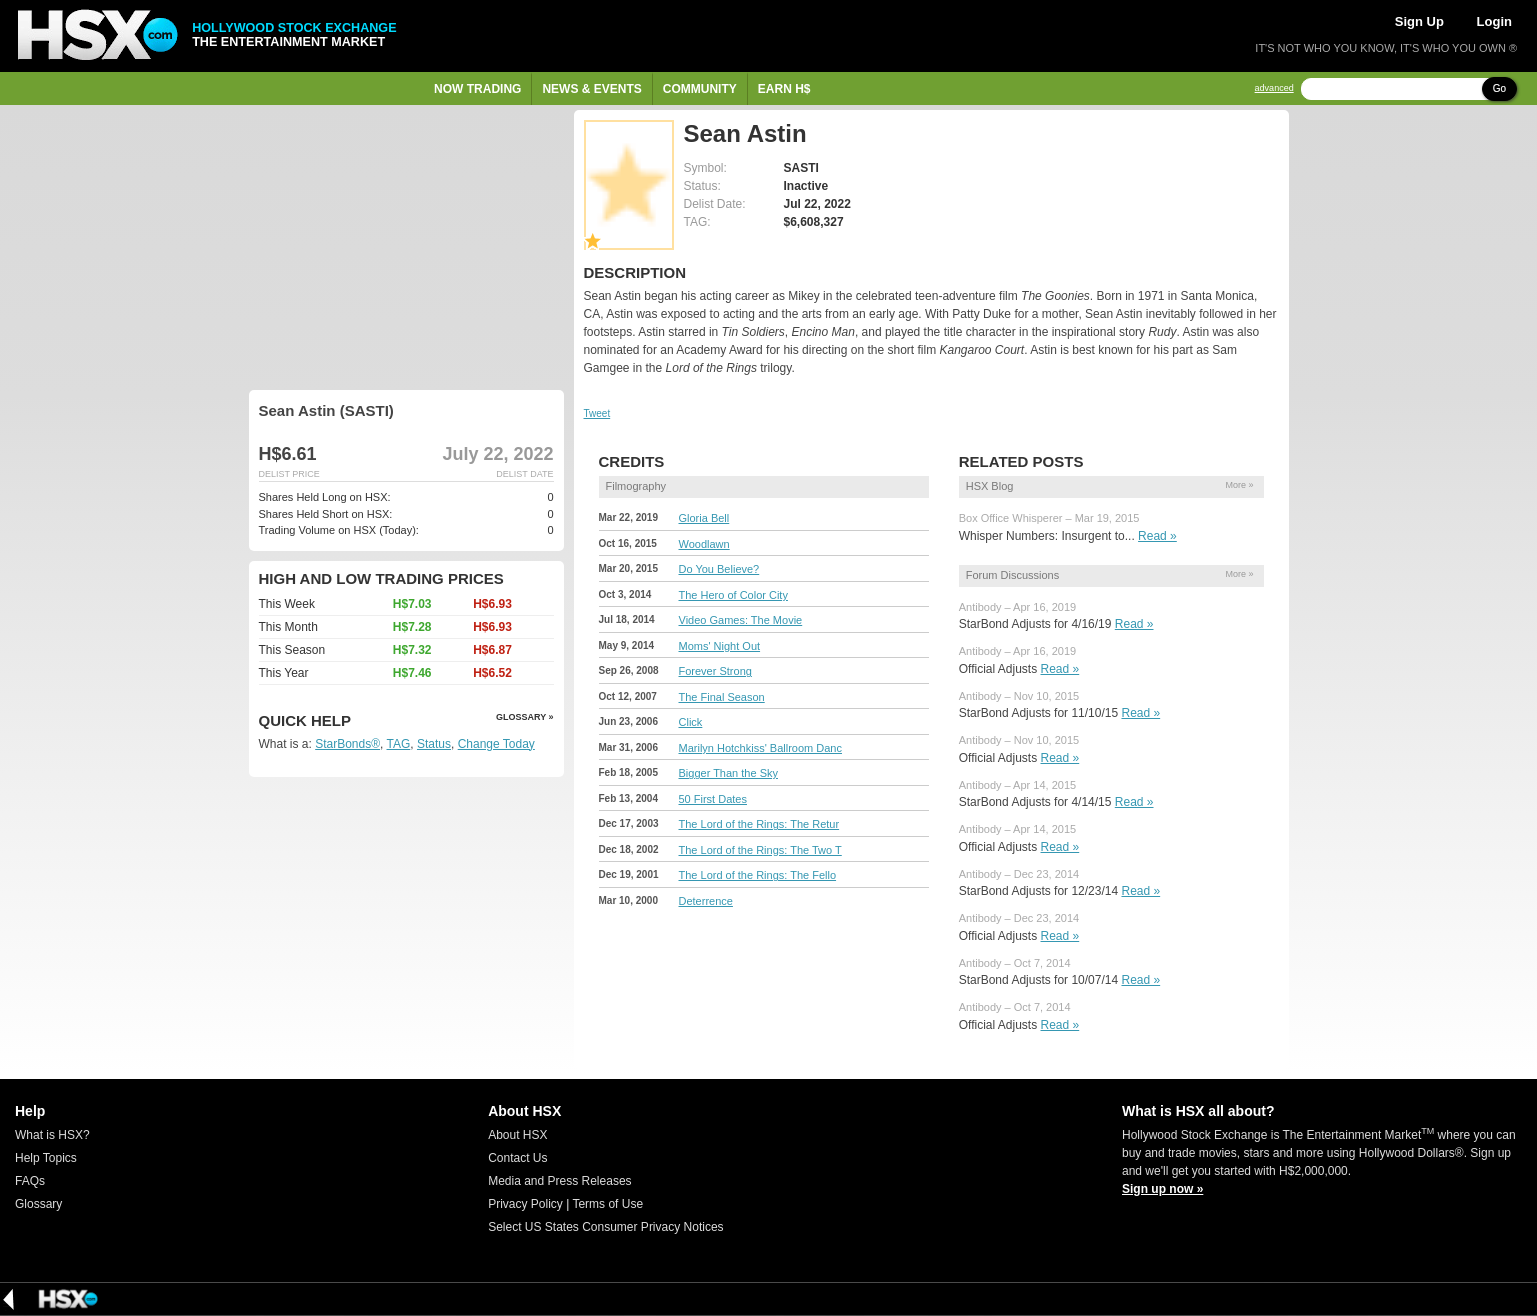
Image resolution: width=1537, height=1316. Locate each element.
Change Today (496, 744)
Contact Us (517, 1158)
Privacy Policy (525, 1204)
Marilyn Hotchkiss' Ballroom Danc (760, 748)
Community (700, 89)
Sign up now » (1162, 1189)
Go (1499, 88)
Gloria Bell (704, 518)
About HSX (517, 1135)
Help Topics (46, 1158)
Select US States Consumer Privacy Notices (605, 1227)
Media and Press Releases (559, 1181)
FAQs (30, 1181)
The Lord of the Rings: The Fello (758, 875)
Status (434, 744)
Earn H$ (784, 89)
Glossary (38, 1204)
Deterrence (706, 901)
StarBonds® (347, 744)
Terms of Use (607, 1204)
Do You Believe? (719, 569)
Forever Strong (715, 671)
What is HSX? (52, 1135)
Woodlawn (704, 544)
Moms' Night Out (720, 646)
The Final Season (722, 697)
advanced (1274, 88)
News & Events (591, 89)
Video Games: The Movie (741, 620)
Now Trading (477, 89)
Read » (1157, 536)
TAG (399, 744)
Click (691, 722)
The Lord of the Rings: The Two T (760, 850)
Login (1494, 21)
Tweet (597, 413)
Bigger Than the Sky (728, 773)
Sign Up (1419, 21)
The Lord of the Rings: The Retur (759, 824)
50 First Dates (713, 799)
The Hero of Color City (733, 595)
